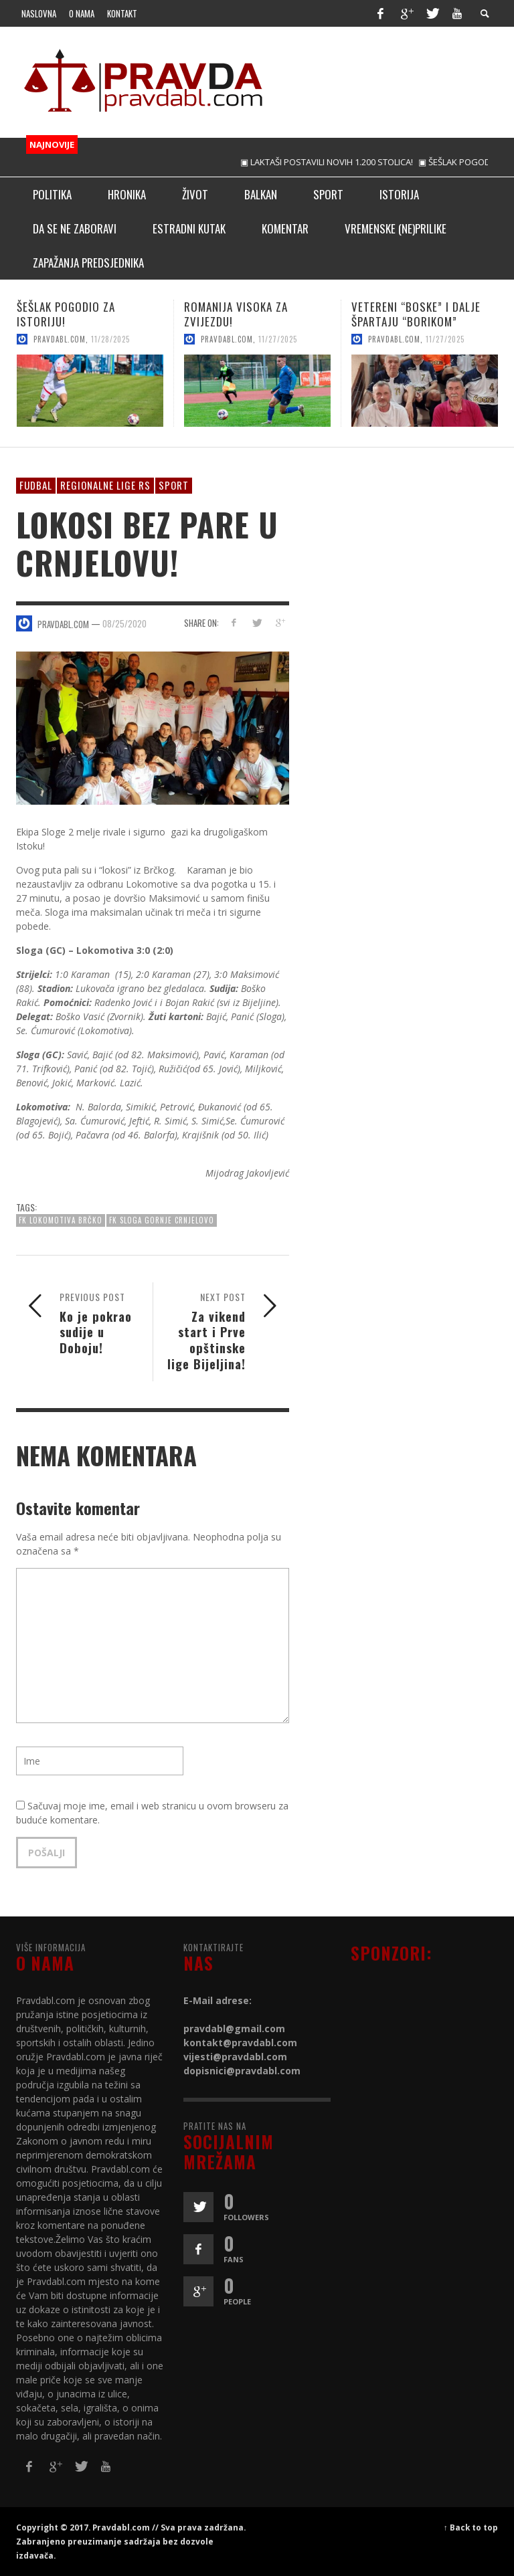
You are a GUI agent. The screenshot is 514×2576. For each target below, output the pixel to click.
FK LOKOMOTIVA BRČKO (60, 1220)
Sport (174, 485)
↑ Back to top (471, 2527)
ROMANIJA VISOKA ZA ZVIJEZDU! (236, 314)
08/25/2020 (124, 622)
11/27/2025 (277, 339)
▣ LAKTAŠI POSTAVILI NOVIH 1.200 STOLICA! (339, 162)
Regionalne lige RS (105, 485)
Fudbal (35, 485)
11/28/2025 (110, 339)
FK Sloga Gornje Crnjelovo (161, 1220)
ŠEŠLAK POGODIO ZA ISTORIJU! (66, 314)
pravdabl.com (59, 339)
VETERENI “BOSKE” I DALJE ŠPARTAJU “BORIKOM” (416, 314)
